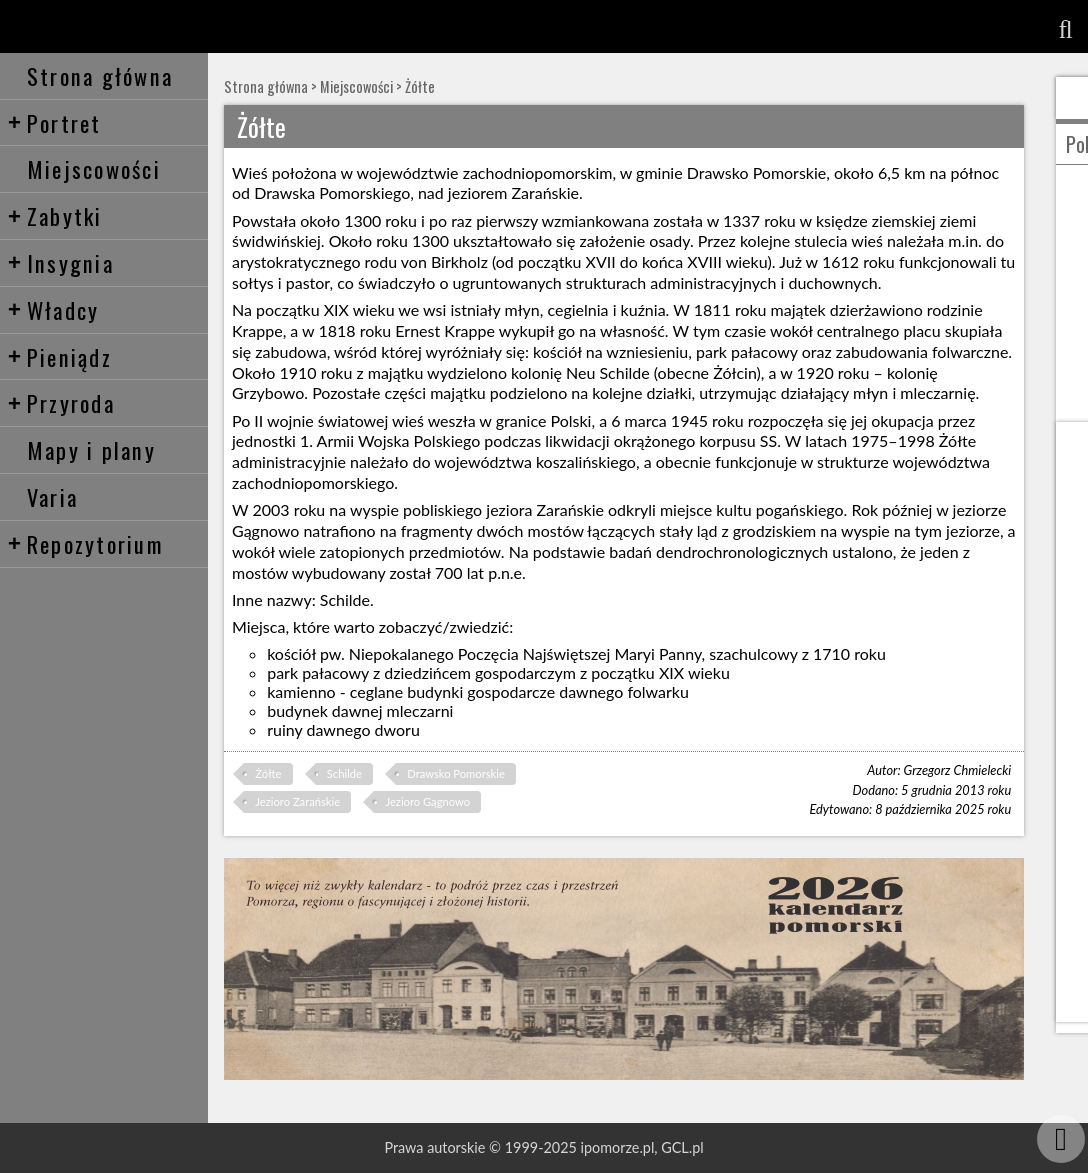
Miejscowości (94, 168)
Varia (52, 496)
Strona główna (100, 75)
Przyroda (61, 402)
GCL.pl (682, 1147)
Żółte (420, 86)
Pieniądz (59, 356)
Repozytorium (85, 543)
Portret (54, 122)
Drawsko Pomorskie (456, 773)
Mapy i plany (91, 449)
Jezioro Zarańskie (297, 801)
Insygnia (60, 262)
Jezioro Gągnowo (427, 801)
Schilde (344, 773)
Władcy (53, 309)
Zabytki (55, 215)
